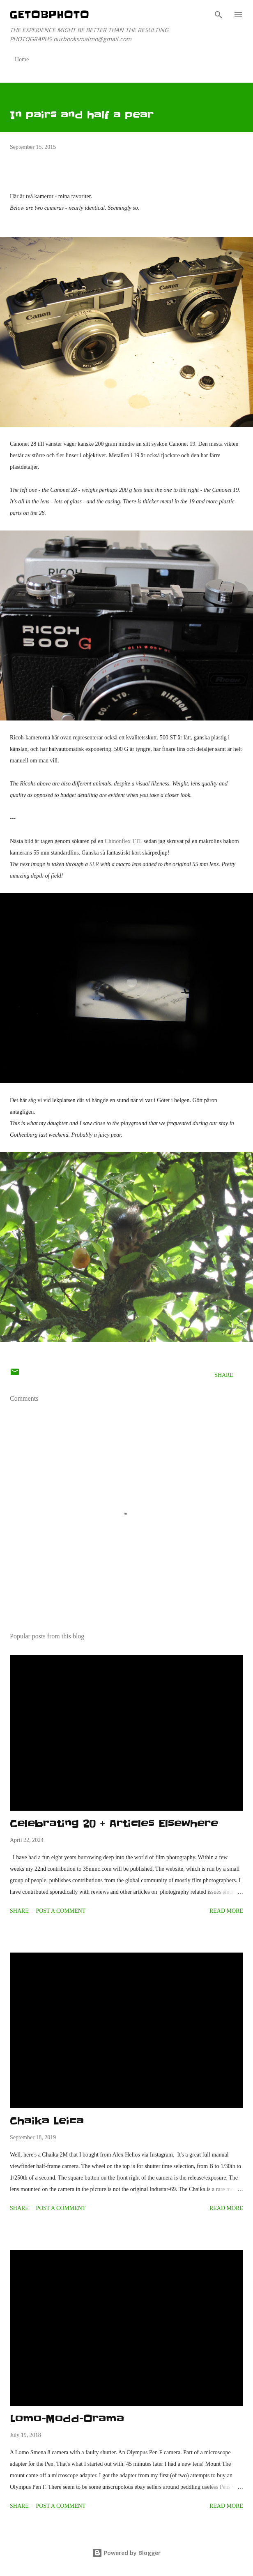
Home (22, 59)
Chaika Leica (47, 2121)
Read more (226, 1911)
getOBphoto (49, 14)
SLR (94, 864)
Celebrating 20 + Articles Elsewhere (114, 1823)
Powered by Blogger (126, 2553)
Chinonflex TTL (123, 841)
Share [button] (223, 1375)
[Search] (218, 15)
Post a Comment (60, 1911)
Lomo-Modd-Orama (67, 2418)
